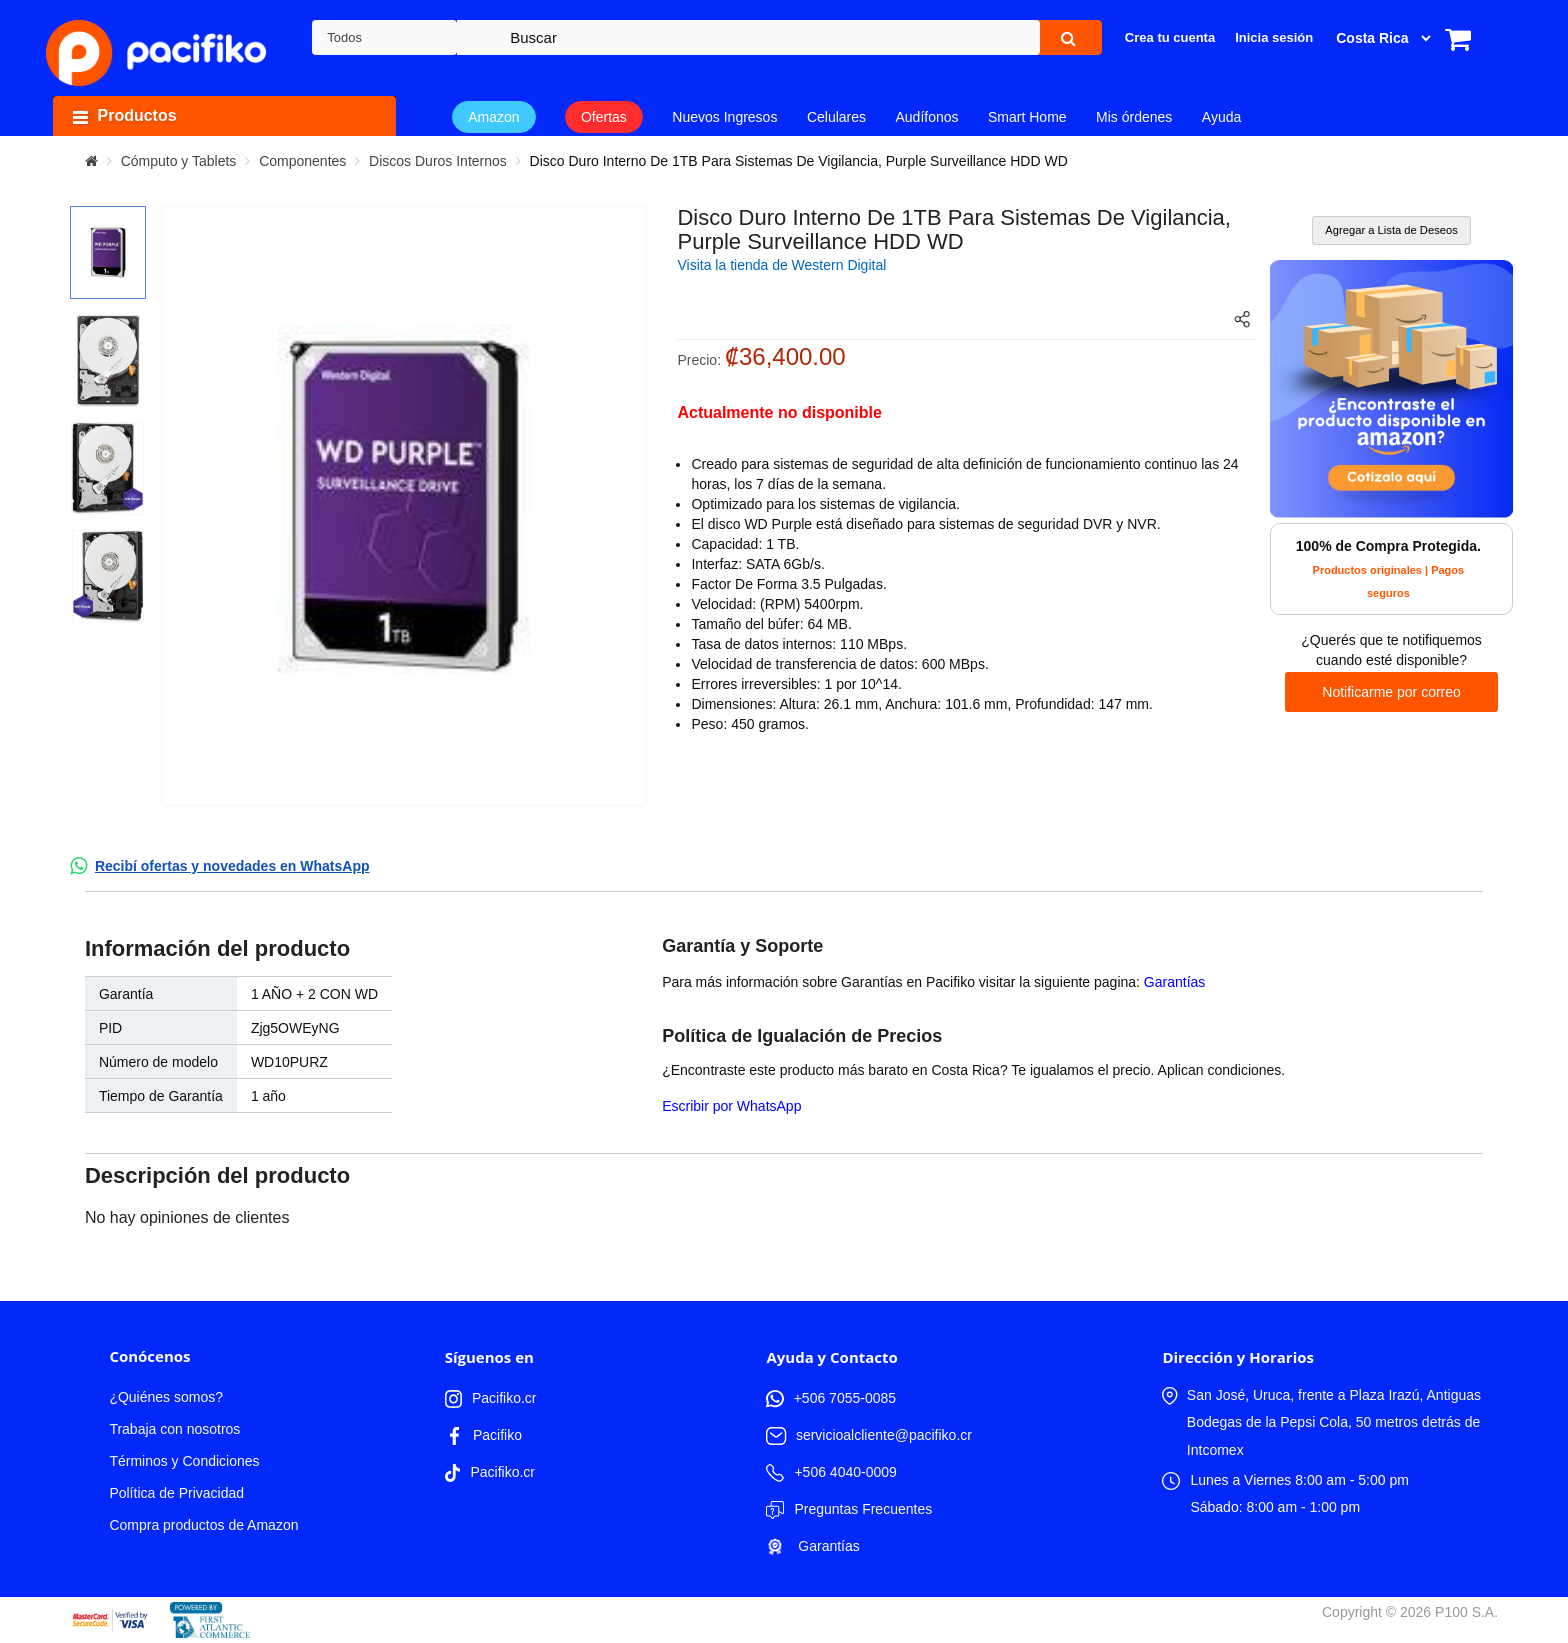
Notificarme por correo (1391, 692)
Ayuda (1221, 117)
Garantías (1174, 982)
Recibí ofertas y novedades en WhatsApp (232, 866)
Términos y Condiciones (184, 1461)
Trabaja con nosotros (174, 1429)
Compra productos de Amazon (203, 1525)
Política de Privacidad (176, 1493)
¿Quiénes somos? (166, 1397)
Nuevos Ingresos (724, 117)
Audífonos (926, 117)
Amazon (493, 117)
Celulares (836, 117)
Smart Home (1027, 117)
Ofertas (604, 117)
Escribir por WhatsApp (731, 1106)
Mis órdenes (1134, 117)
